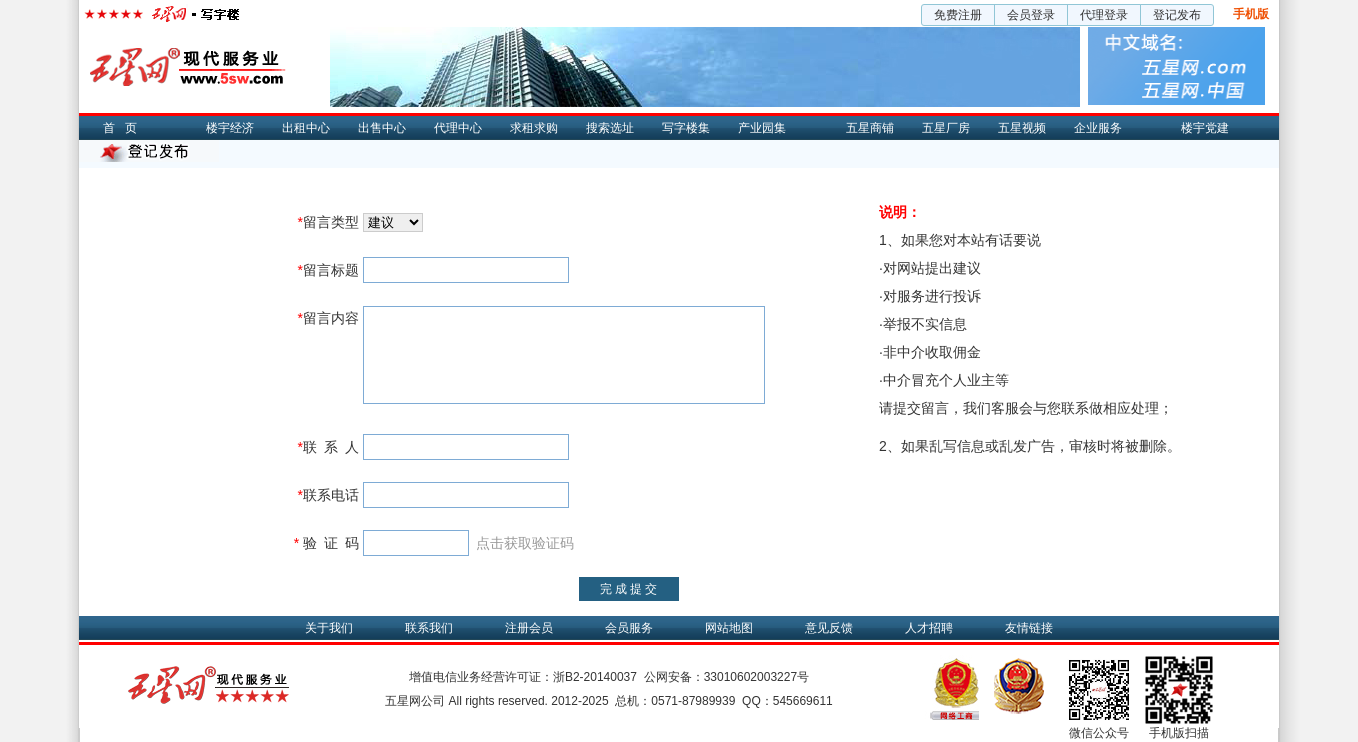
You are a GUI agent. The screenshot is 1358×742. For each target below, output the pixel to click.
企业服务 (1098, 128)
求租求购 (534, 128)
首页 (125, 128)
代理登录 (1104, 15)
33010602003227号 (756, 677)
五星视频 (1022, 128)
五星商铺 (870, 128)
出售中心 (382, 128)
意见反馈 (829, 628)
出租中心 (306, 128)
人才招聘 (929, 628)
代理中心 (458, 128)
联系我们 (429, 628)
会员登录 (1031, 15)
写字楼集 (686, 128)
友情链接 (1029, 628)
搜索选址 (610, 128)
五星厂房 (946, 128)
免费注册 (958, 15)
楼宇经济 (230, 128)
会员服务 (629, 628)
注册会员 (529, 628)
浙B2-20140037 (595, 677)
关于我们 (329, 628)
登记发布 (1177, 15)
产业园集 (762, 128)
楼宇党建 (1205, 128)
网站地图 (729, 628)
